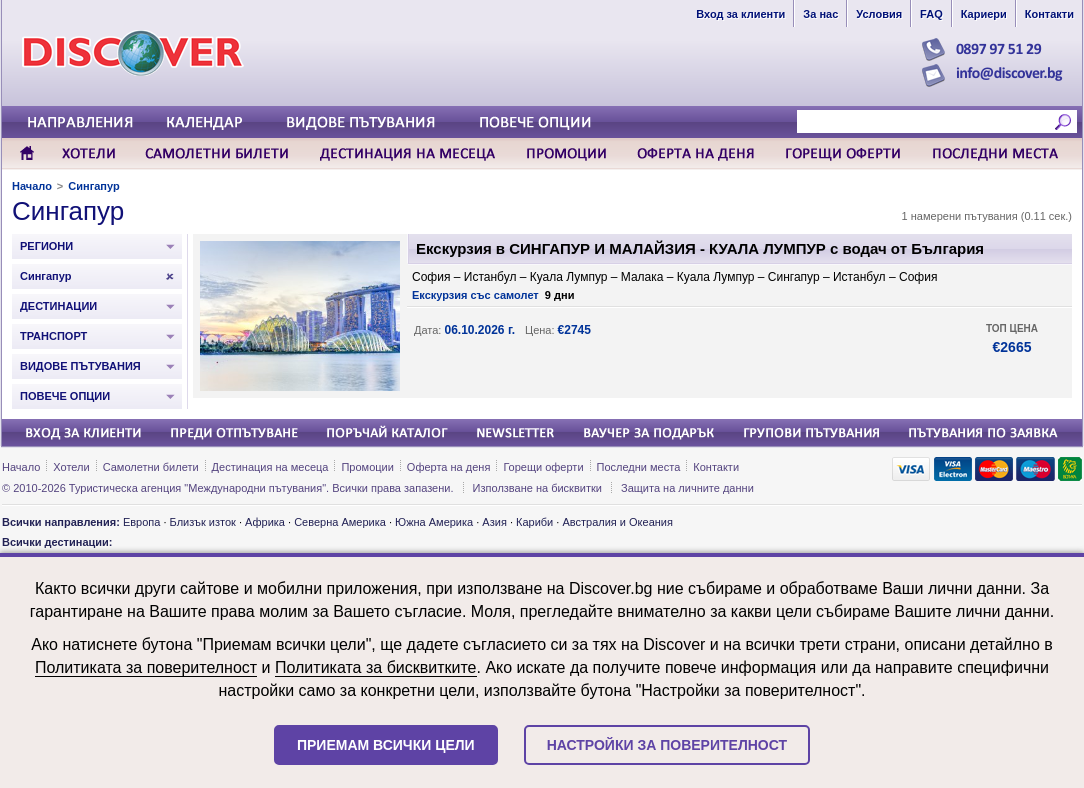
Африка (265, 522)
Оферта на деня (449, 467)
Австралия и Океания (617, 522)
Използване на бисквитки (537, 488)
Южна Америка (434, 522)
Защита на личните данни (687, 488)
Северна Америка (340, 522)
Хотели (71, 467)
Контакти (716, 467)
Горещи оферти (543, 467)
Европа (142, 522)
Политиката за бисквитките (376, 667)
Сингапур (93, 186)
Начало (32, 186)
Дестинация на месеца (270, 467)
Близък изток (203, 522)
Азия (494, 522)
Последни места (639, 467)
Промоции (367, 467)
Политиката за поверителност (146, 667)
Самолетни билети (151, 467)
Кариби (534, 522)
